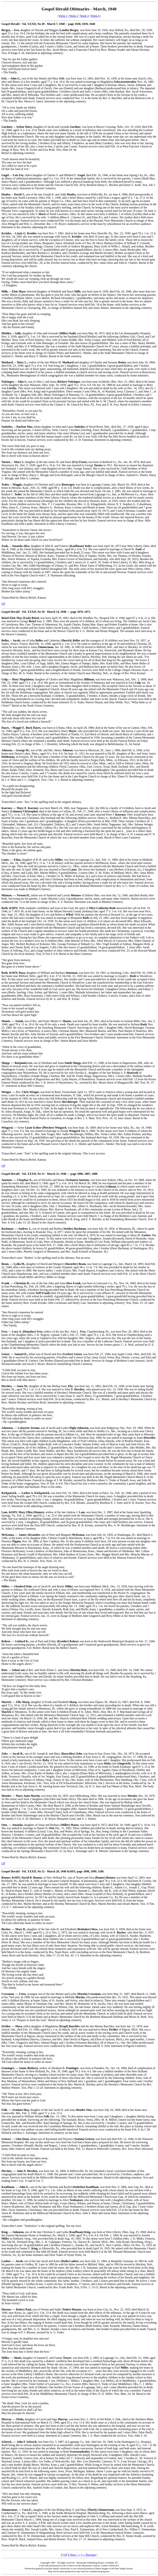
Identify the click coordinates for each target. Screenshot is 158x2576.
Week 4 (95, 15)
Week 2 (73, 15)
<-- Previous (88, 2554)
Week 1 (62, 15)
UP (3, 603)
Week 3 (84, 15)
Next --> (75, 2554)
